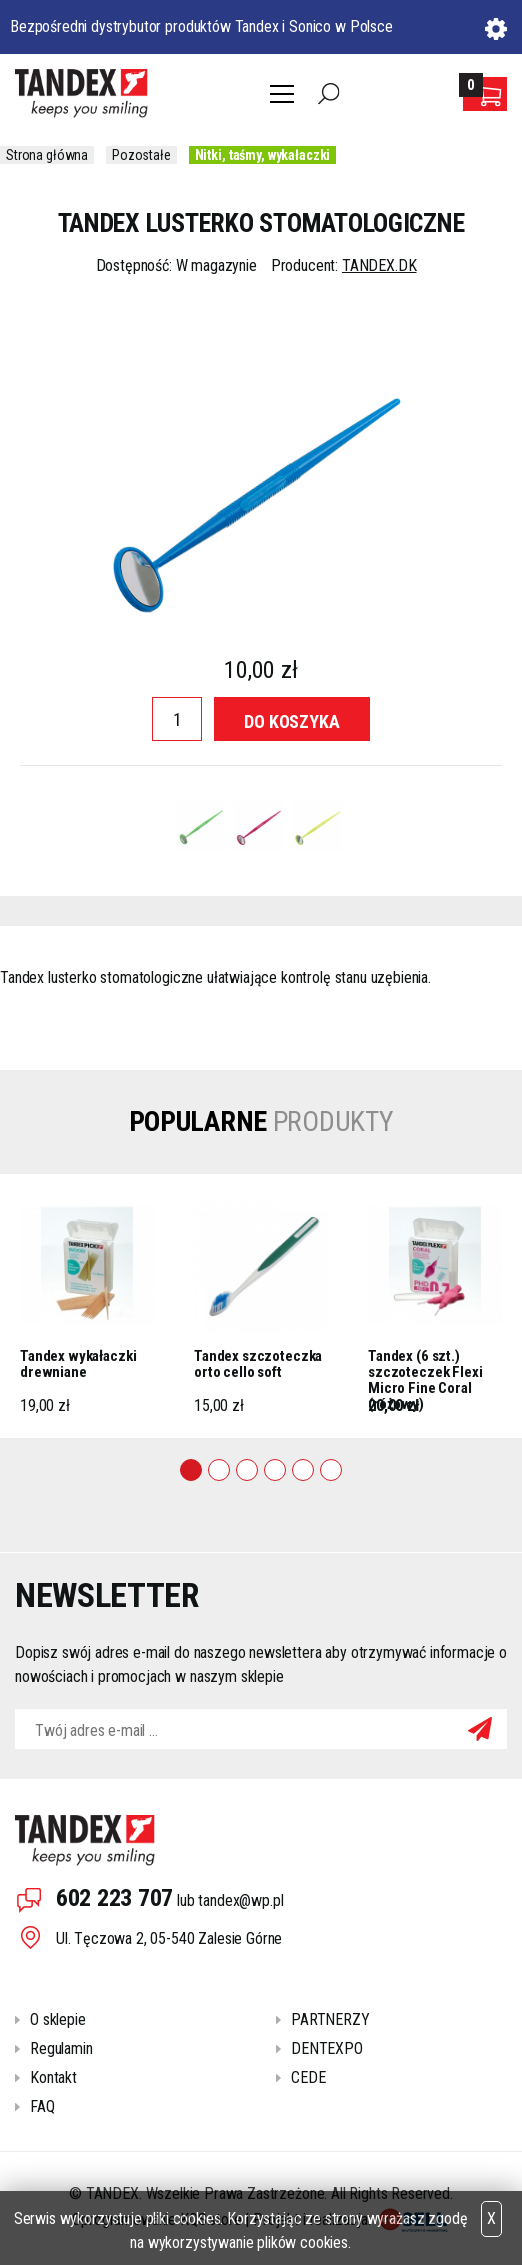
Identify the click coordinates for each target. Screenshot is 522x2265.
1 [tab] (191, 1470)
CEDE (308, 2077)
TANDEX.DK (379, 265)
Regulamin (61, 2048)
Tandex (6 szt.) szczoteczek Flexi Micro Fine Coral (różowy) (425, 1370)
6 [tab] (331, 1470)
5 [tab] (303, 1470)
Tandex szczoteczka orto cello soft (258, 1364)
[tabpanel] (87, 1306)
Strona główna (47, 155)
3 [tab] (247, 1470)
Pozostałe (141, 155)
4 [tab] (275, 1470)
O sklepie (58, 2019)
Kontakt (53, 2077)
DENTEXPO (327, 2048)
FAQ (42, 2106)
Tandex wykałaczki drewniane (78, 1364)
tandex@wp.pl (240, 1900)
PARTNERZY (330, 2019)
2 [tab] (219, 1470)
